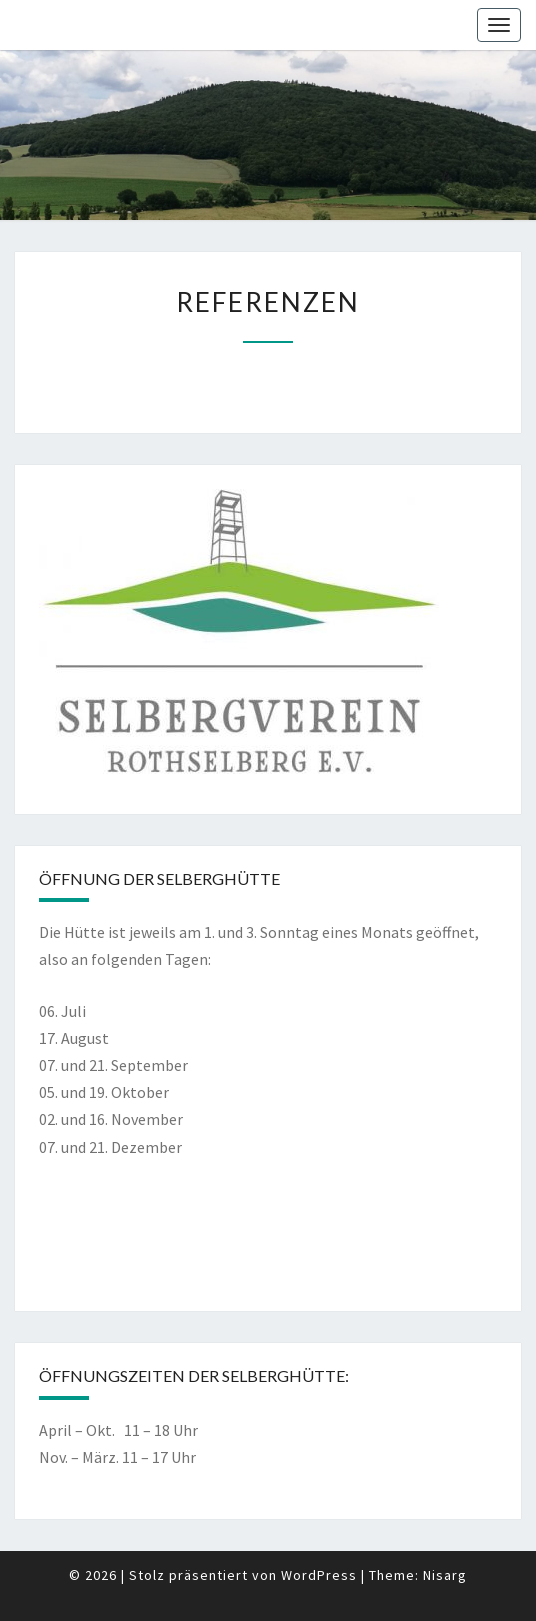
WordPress (319, 1575)
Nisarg (445, 1575)
